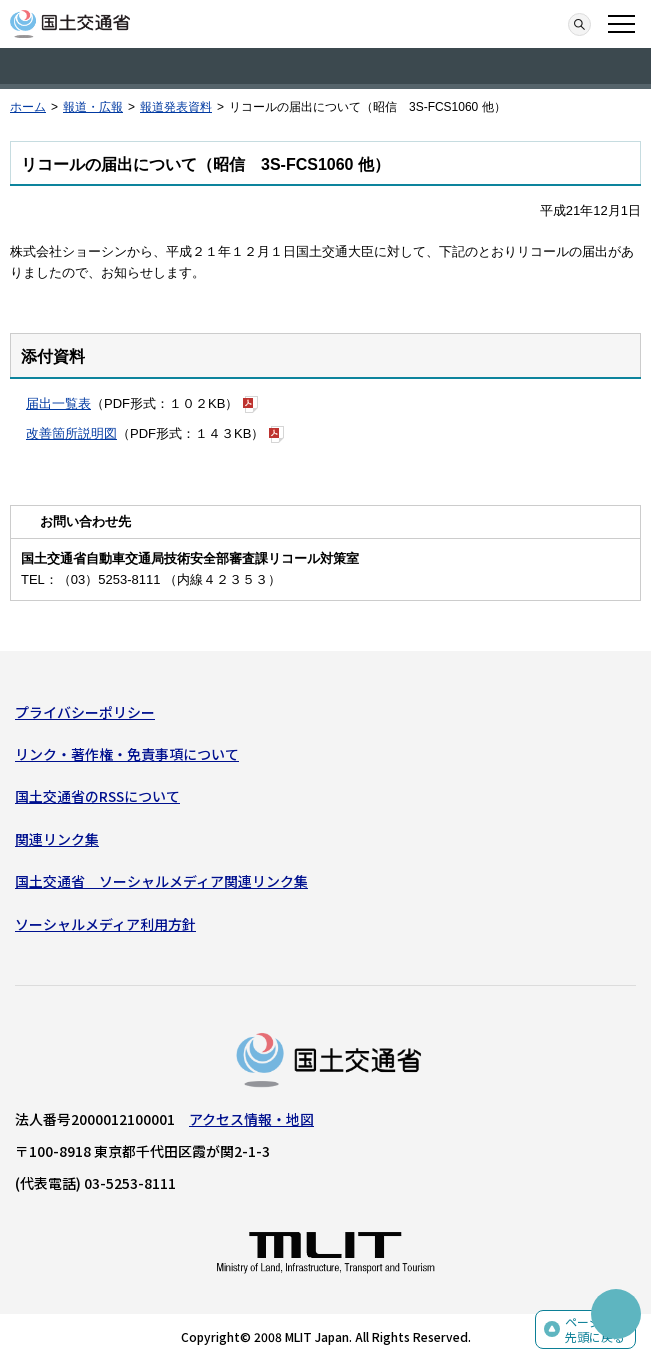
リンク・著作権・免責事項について (127, 754)
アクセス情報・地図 (251, 1119)
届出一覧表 (58, 403)
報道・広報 (93, 107)
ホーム (28, 107)
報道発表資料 (176, 107)
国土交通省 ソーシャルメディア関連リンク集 (161, 881)
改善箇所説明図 (71, 433)
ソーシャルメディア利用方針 (105, 924)
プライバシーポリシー (85, 712)
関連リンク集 (57, 839)
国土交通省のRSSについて (97, 796)
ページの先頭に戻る (595, 1329)
